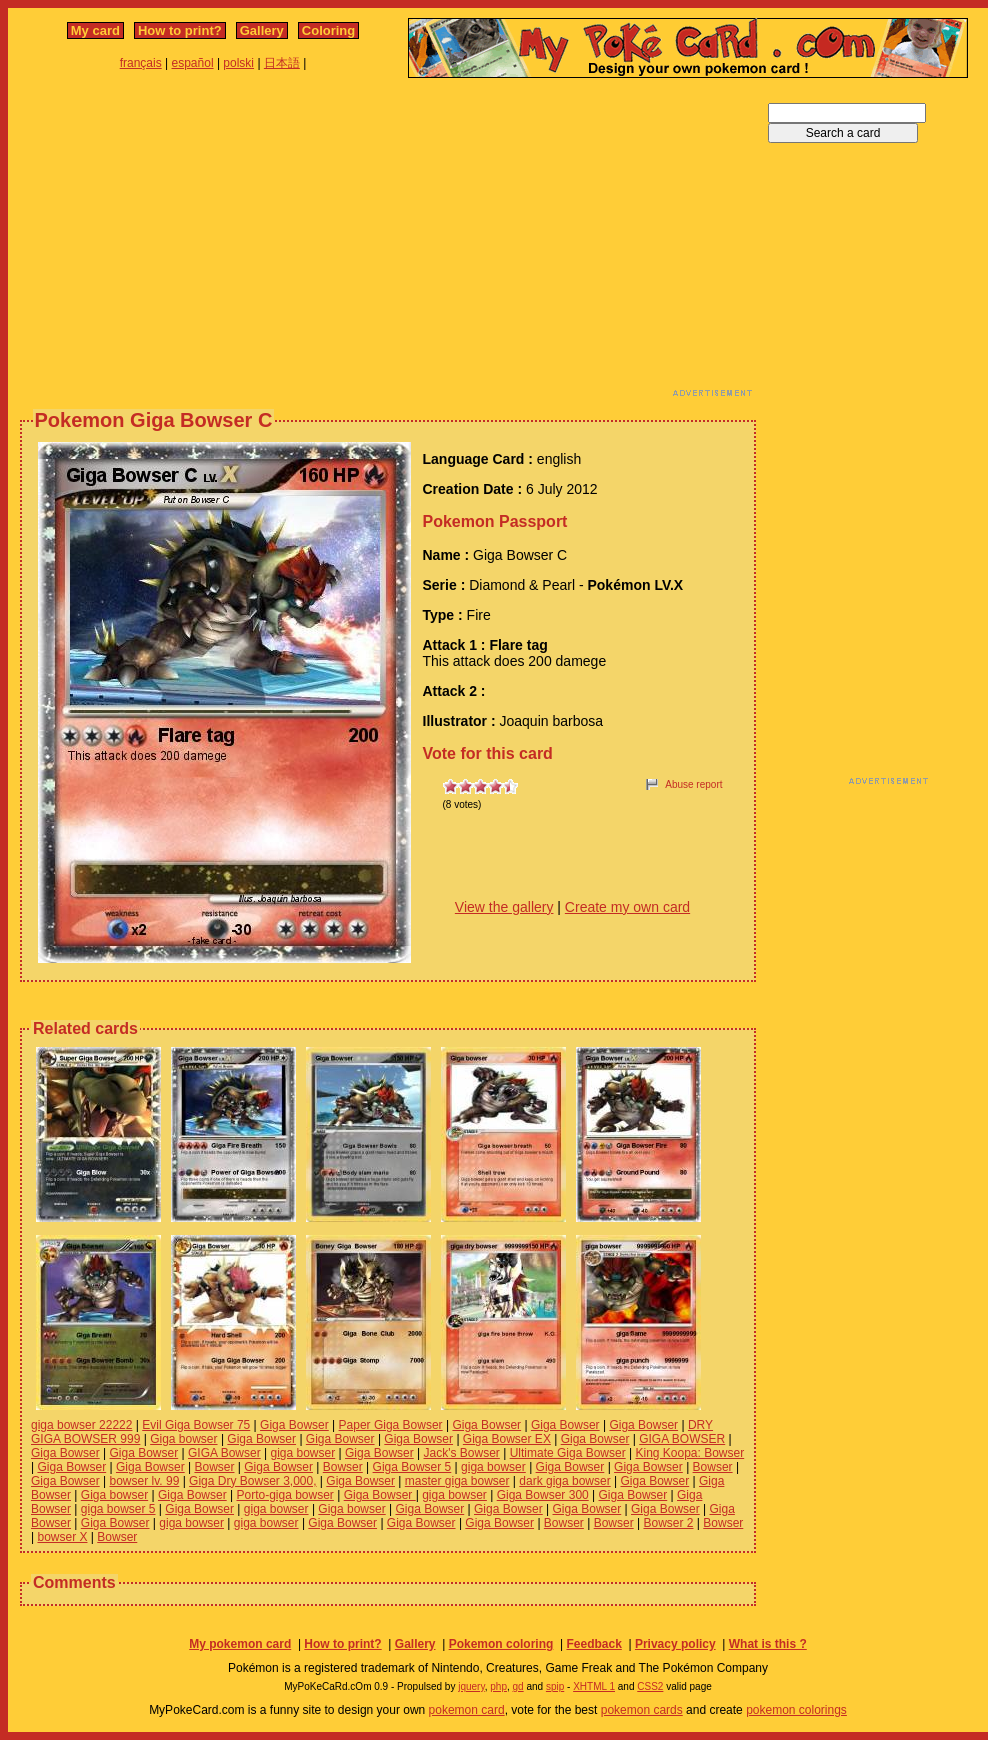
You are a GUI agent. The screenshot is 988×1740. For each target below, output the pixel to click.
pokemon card (467, 1710)
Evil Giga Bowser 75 (196, 1425)
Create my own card (627, 907)
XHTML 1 (594, 1686)
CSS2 (650, 1686)
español (193, 63)
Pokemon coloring (501, 1644)
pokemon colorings (796, 1710)
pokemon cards (642, 1710)
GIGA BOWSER (682, 1439)
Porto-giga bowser (284, 1495)
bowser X (62, 1537)
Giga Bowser (294, 1425)
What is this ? (768, 1644)
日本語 (282, 63)
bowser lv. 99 (145, 1481)
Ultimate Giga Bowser (568, 1453)
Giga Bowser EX (507, 1439)
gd (518, 1686)
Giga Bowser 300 (543, 1495)
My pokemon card (240, 1644)
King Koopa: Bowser (689, 1453)
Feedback (593, 1644)
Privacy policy (675, 1644)
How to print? (180, 30)
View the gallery (504, 907)
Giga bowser (183, 1439)
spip (555, 1686)
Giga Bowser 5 (412, 1467)
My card (95, 30)
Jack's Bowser (462, 1453)
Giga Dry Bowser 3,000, (252, 1481)
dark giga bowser (564, 1481)
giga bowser (303, 1453)
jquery (471, 1686)
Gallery (262, 30)
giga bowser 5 (118, 1509)
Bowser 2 (668, 1523)
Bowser (214, 1467)
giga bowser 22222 (81, 1425)
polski (238, 63)
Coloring (328, 30)
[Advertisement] (327, 243)
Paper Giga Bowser (391, 1425)
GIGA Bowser (224, 1453)
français (141, 63)
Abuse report (693, 784)
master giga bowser (457, 1481)
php (498, 1686)
